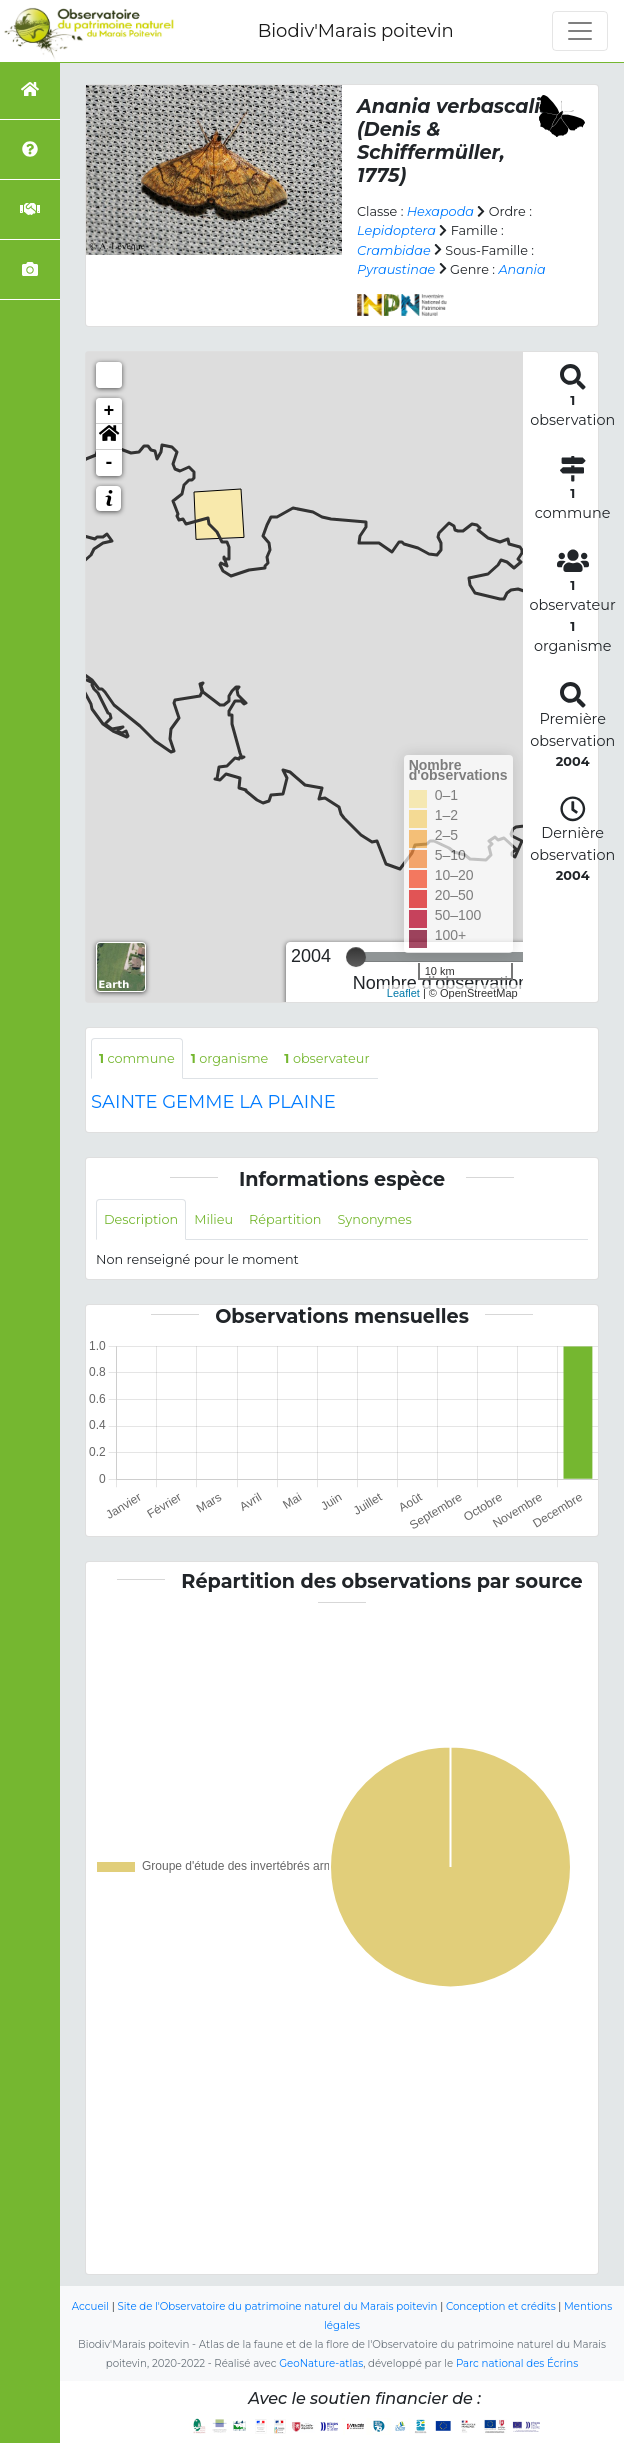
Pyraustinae (396, 269)
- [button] (109, 463)
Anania (521, 269)
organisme (230, 1058)
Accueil (90, 2306)
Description (141, 1219)
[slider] (356, 957)
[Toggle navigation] (580, 31)
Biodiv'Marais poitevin (356, 31)
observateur (326, 1058)
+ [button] (109, 411)
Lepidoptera (396, 230)
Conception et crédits (501, 2306)
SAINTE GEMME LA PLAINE (213, 1102)
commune (137, 1058)
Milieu (213, 1219)
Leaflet (403, 993)
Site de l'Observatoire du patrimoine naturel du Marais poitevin (277, 2306)
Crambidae (394, 250)
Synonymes (374, 1219)
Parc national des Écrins (517, 2363)
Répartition (285, 1219)
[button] (109, 437)
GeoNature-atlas (321, 2363)
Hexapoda (440, 211)
